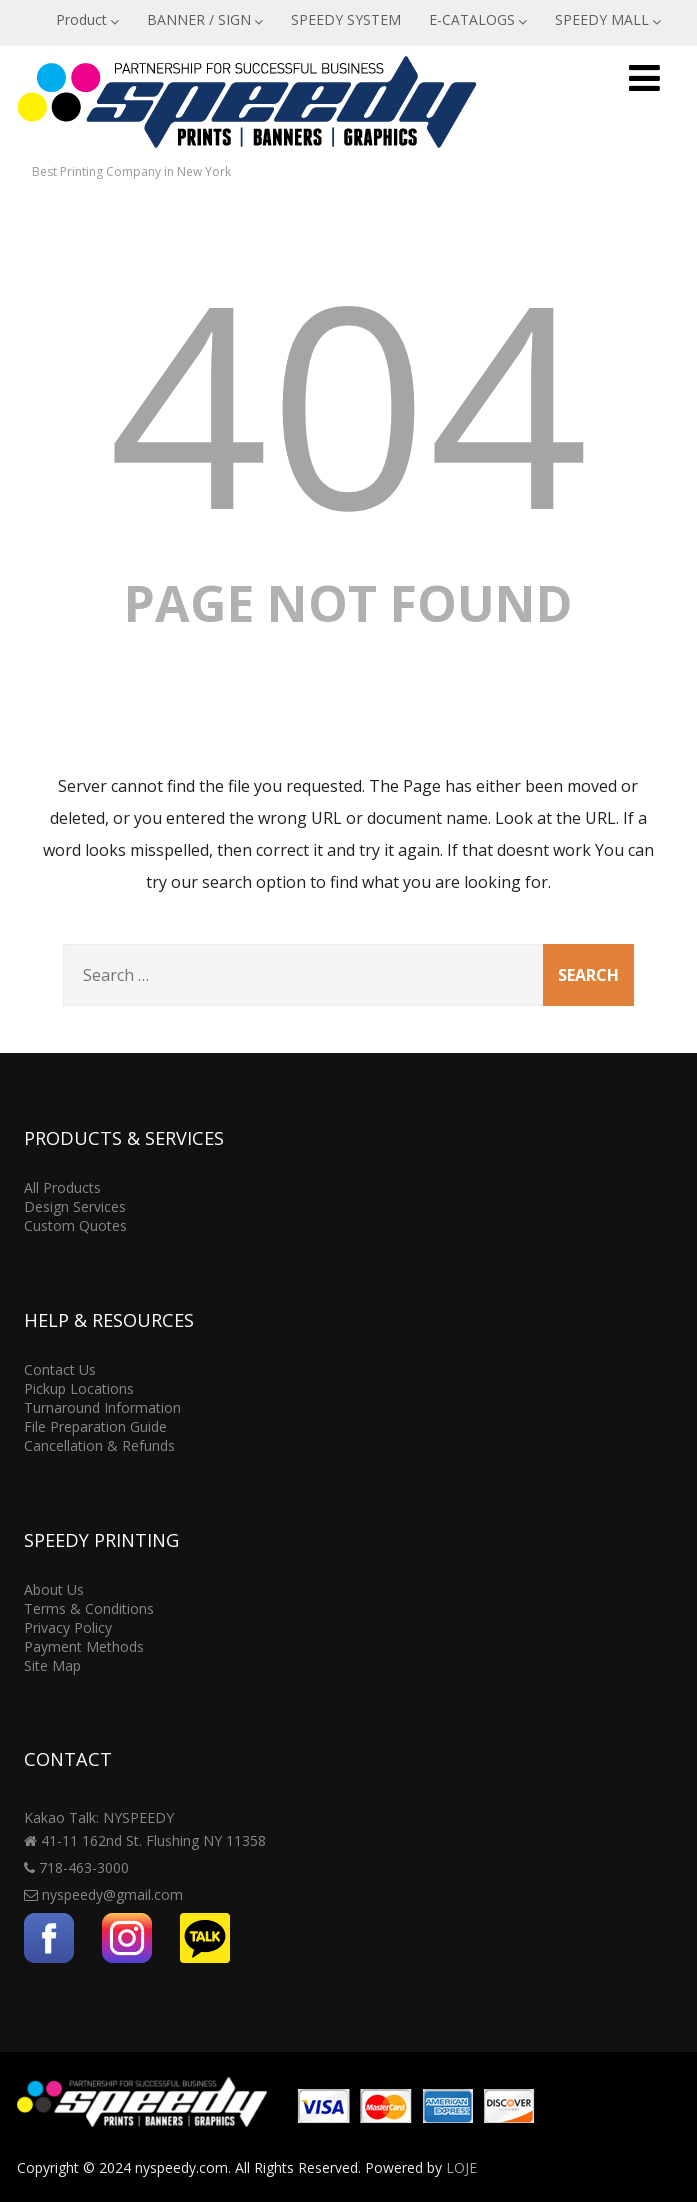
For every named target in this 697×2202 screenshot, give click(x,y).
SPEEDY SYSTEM (346, 19)
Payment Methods (84, 1646)
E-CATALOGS (478, 19)
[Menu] (644, 77)
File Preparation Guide (95, 1426)
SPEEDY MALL (608, 19)
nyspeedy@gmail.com (112, 1894)
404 (348, 400)
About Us (54, 1589)
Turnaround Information (102, 1407)
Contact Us (60, 1369)
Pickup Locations (79, 1388)
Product (87, 19)
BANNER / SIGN (205, 19)
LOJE (461, 2167)
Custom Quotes (75, 1225)
